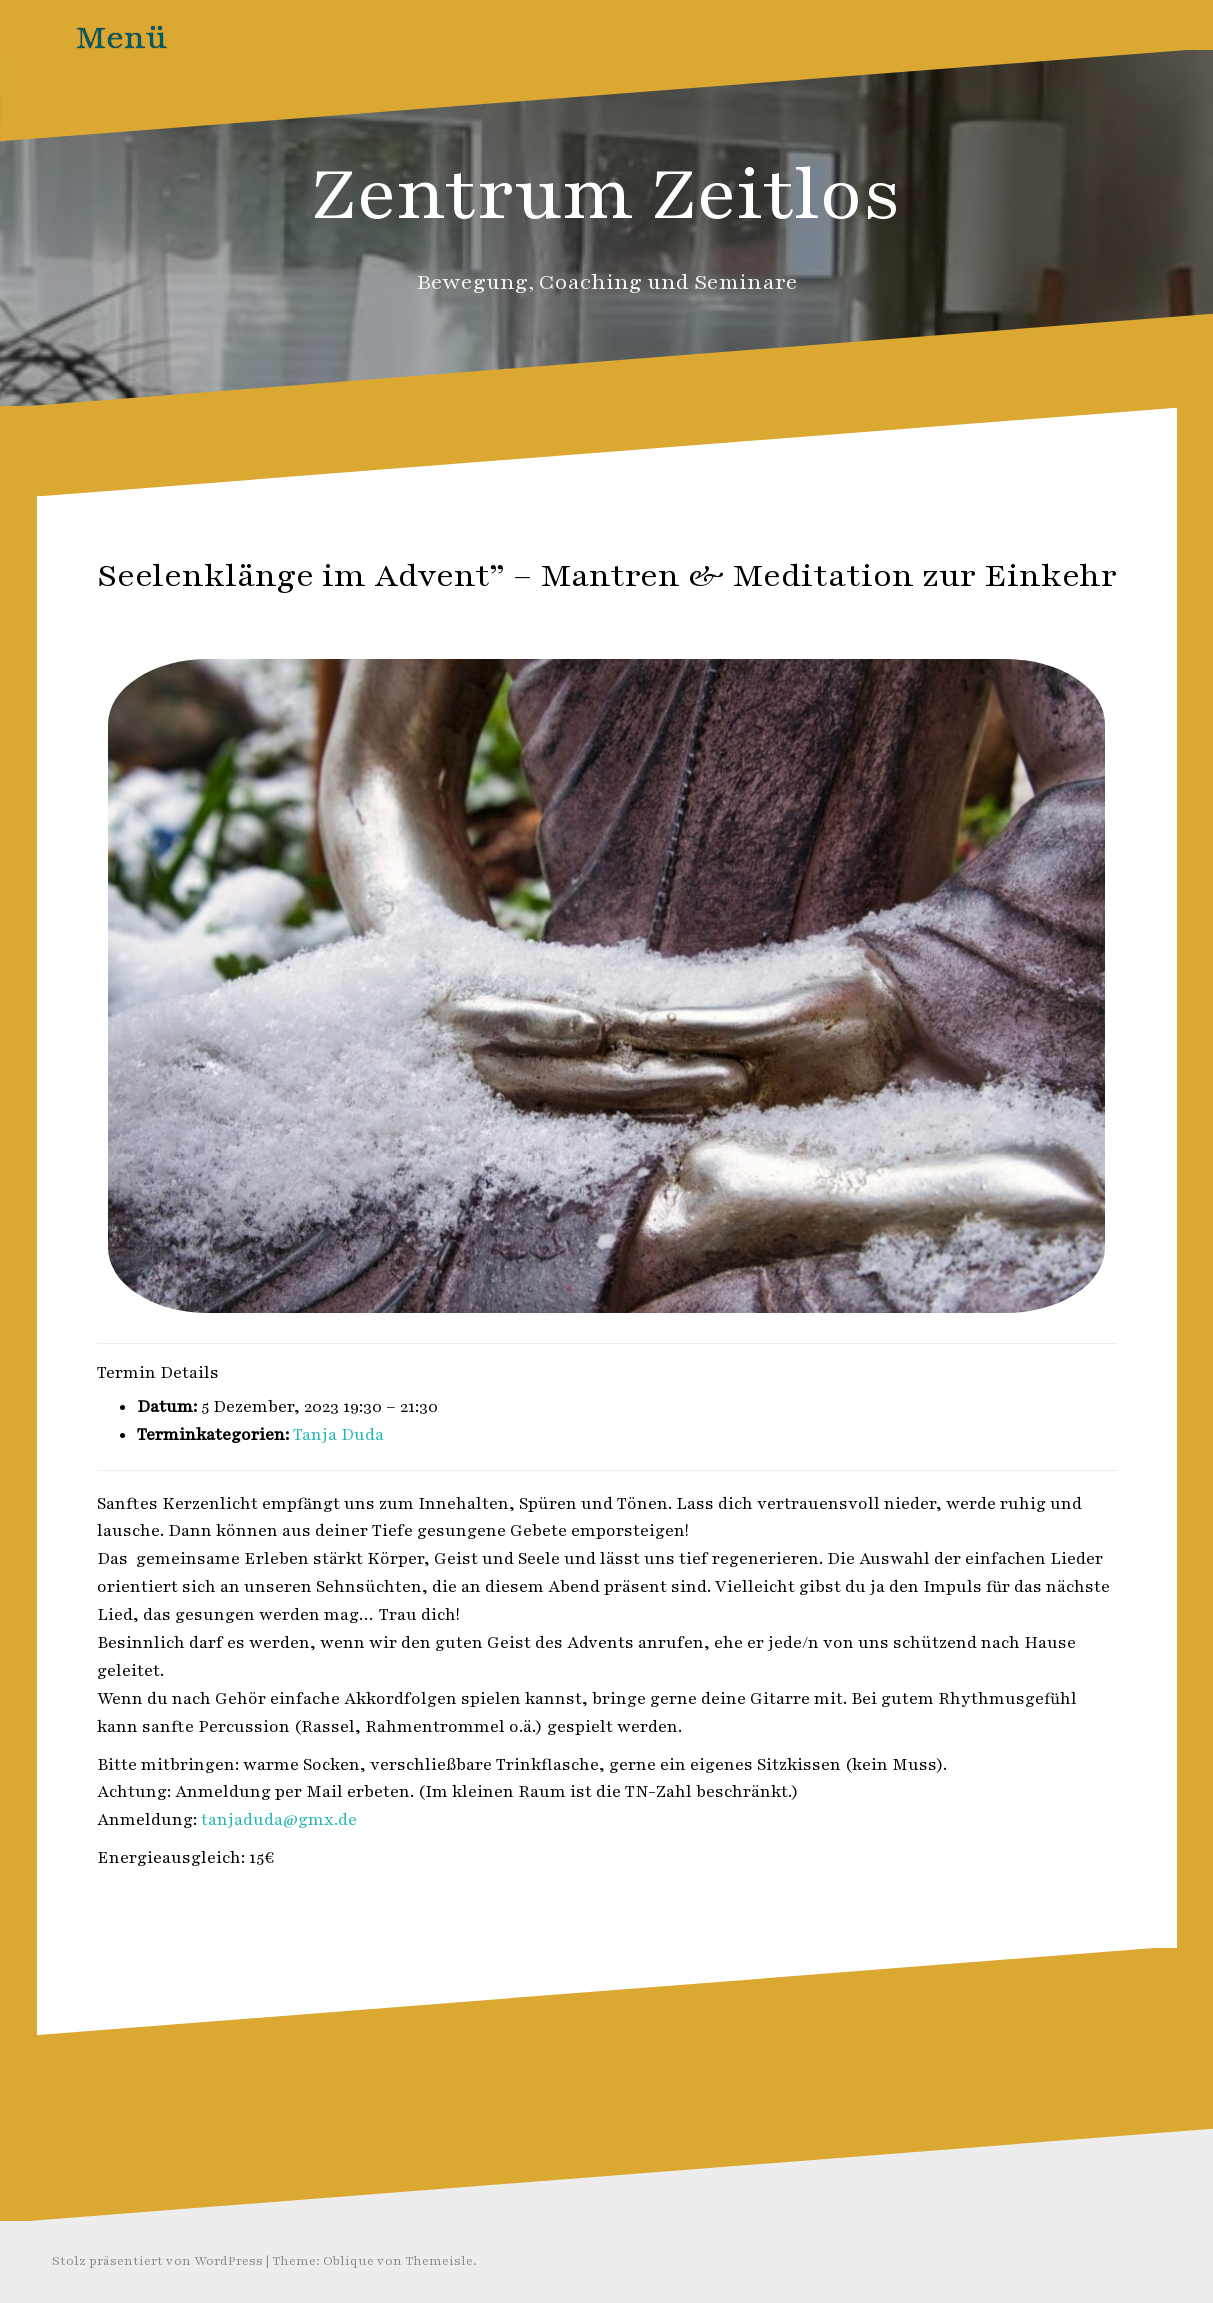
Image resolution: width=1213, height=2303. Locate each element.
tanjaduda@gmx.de (279, 1820)
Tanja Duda (338, 1435)
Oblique (348, 2261)
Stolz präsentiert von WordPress (157, 2261)
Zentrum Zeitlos (606, 194)
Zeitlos (653, 618)
